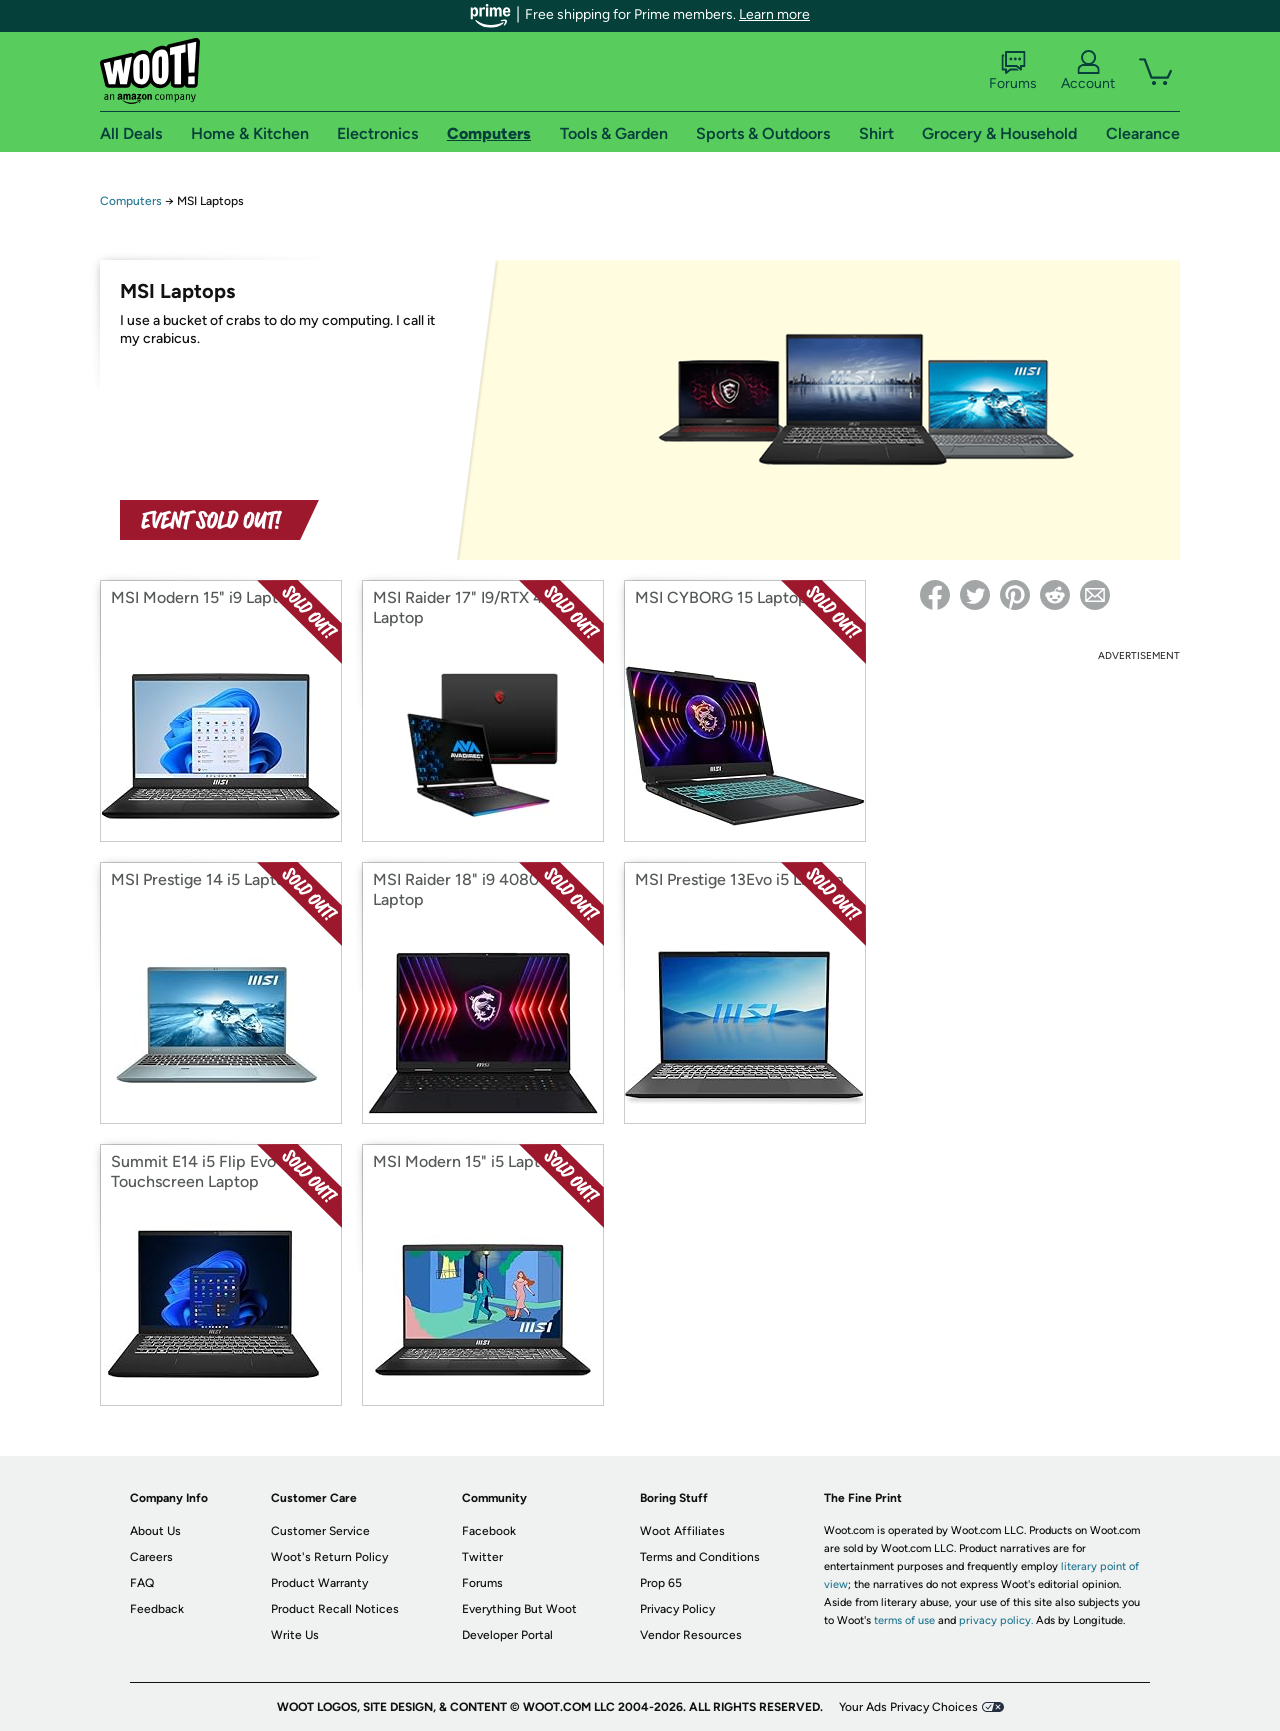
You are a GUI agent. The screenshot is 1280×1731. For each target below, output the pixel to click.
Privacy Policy (677, 1609)
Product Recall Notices (335, 1609)
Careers (151, 1557)
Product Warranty (319, 1583)
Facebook (489, 1531)
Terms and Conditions (700, 1557)
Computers (131, 201)
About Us (155, 1531)
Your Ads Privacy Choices (908, 1707)
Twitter (482, 1557)
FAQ (142, 1583)
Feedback (157, 1609)
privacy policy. (996, 1620)
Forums (1013, 71)
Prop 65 (661, 1583)
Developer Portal (507, 1635)
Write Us (295, 1635)
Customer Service (320, 1531)
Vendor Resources (691, 1635)
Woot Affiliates (682, 1531)
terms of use (904, 1620)
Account (1088, 71)
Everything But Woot (519, 1609)
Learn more (774, 14)
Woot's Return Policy (329, 1557)
